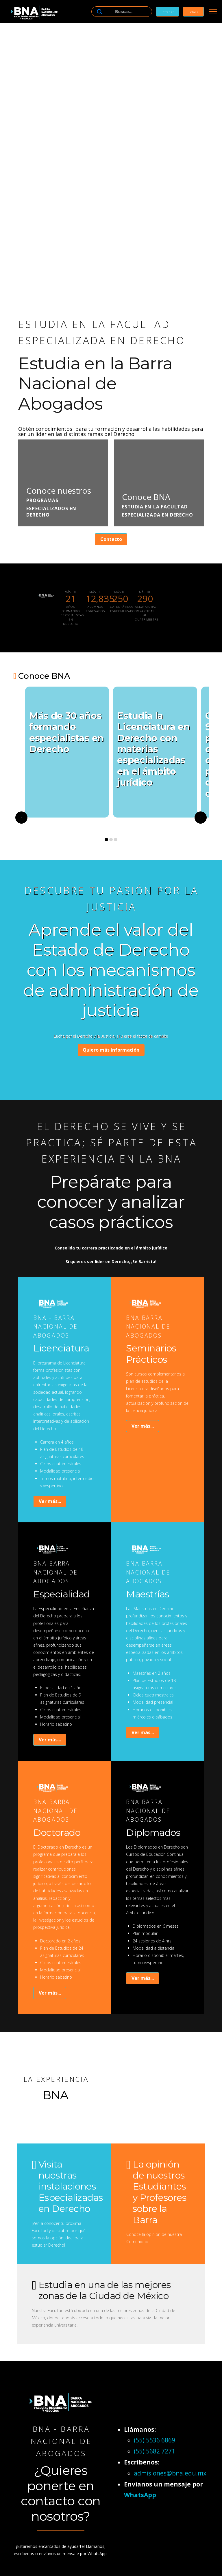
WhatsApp (140, 2495)
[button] (213, 12)
